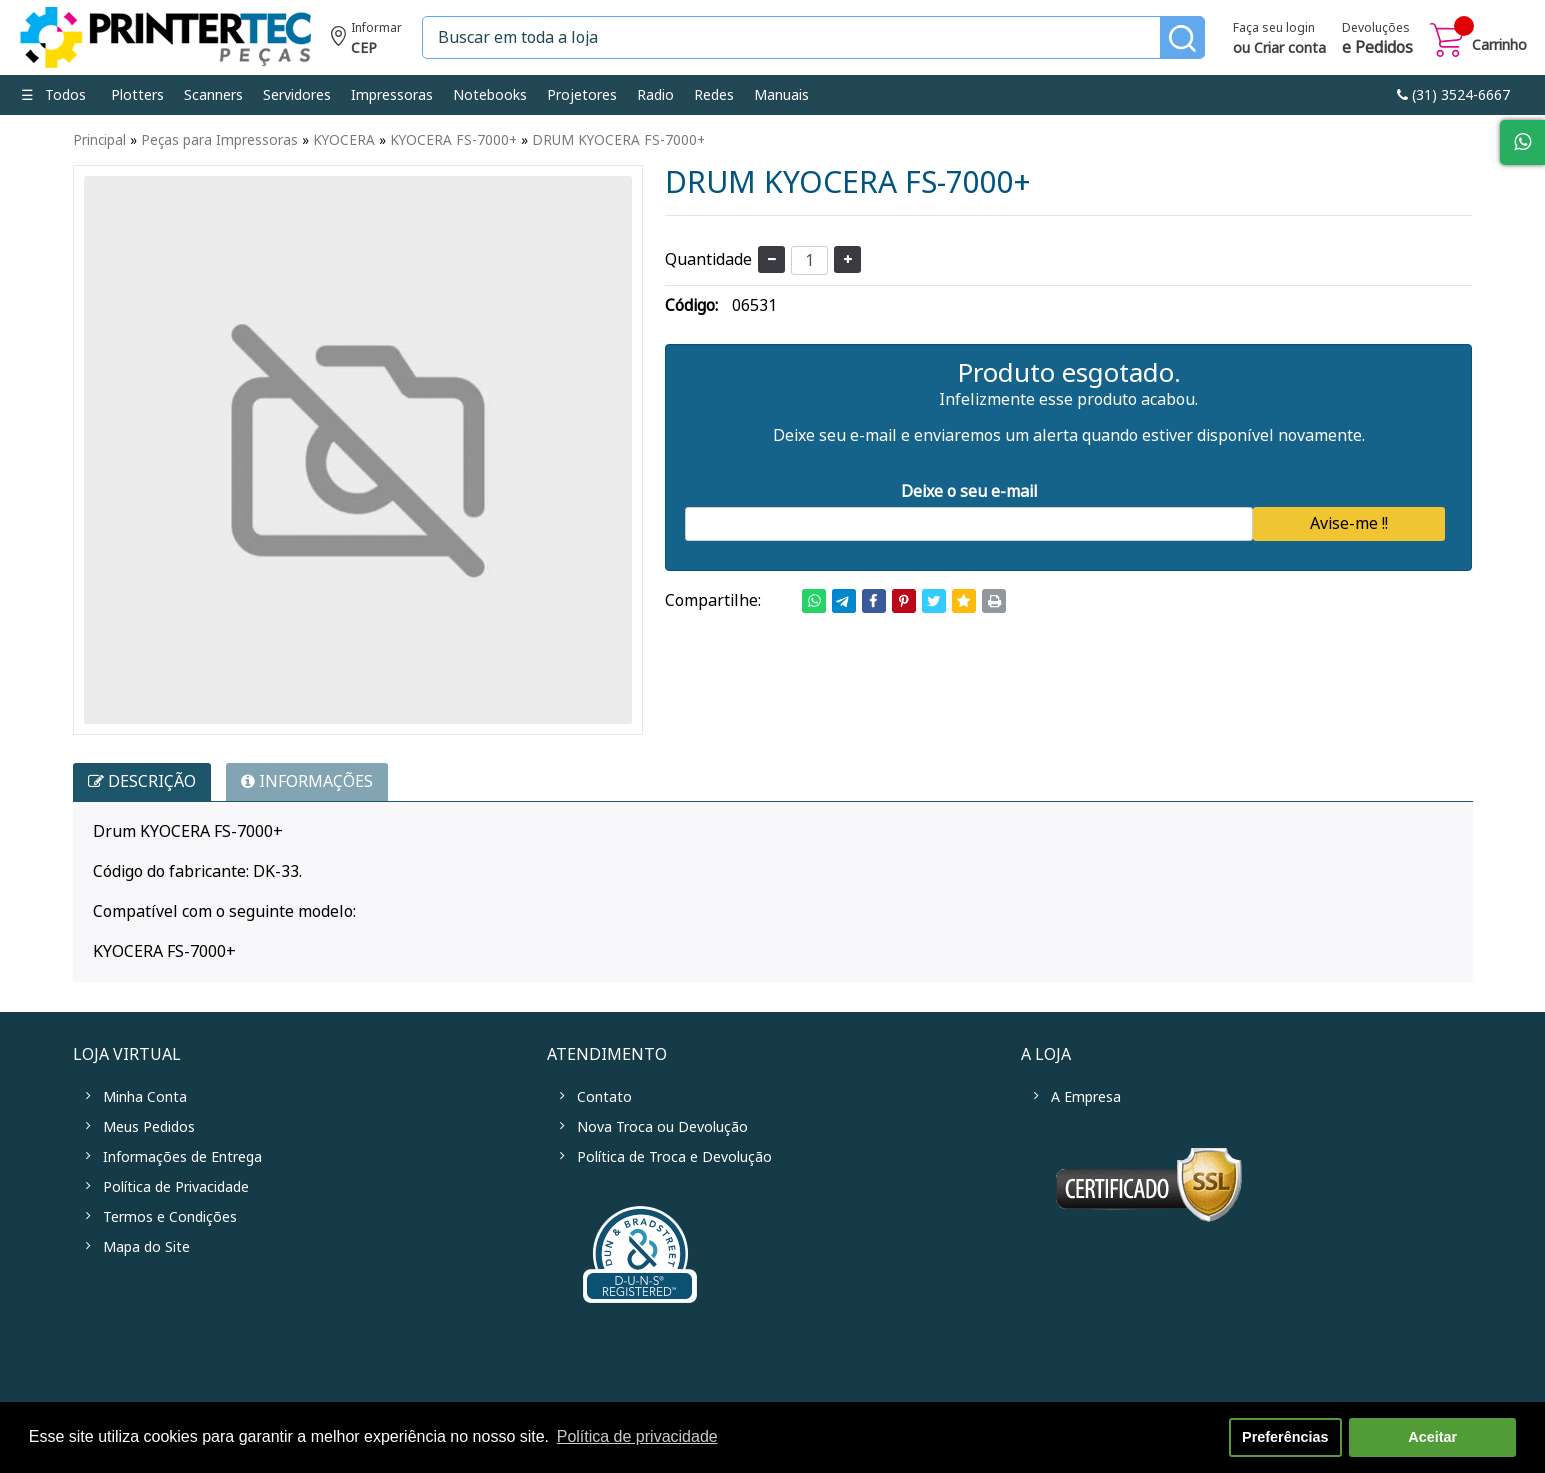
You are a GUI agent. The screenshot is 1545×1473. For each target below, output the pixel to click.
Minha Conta (145, 1097)
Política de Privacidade (176, 1187)
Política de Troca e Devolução (674, 1157)
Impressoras (392, 95)
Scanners (213, 95)
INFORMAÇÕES (307, 781)
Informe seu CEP (366, 40)
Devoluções (1377, 40)
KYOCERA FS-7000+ (453, 140)
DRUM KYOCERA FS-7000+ (618, 140)
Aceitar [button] (1432, 1437)
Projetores (582, 95)
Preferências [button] (1285, 1437)
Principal (99, 140)
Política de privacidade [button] (637, 1436)
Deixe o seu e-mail (969, 491)
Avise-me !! (1349, 523)
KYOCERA (344, 140)
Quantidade (708, 259)
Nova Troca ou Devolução (662, 1127)
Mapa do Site (146, 1247)
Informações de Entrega (182, 1157)
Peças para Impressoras (219, 140)
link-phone (1453, 95)
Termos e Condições (170, 1217)
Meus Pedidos (149, 1127)
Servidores (297, 95)
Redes (714, 95)
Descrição (142, 781)
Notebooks (490, 95)
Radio (655, 95)
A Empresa (1086, 1097)
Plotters (137, 95)
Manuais (781, 95)
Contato (604, 1097)
